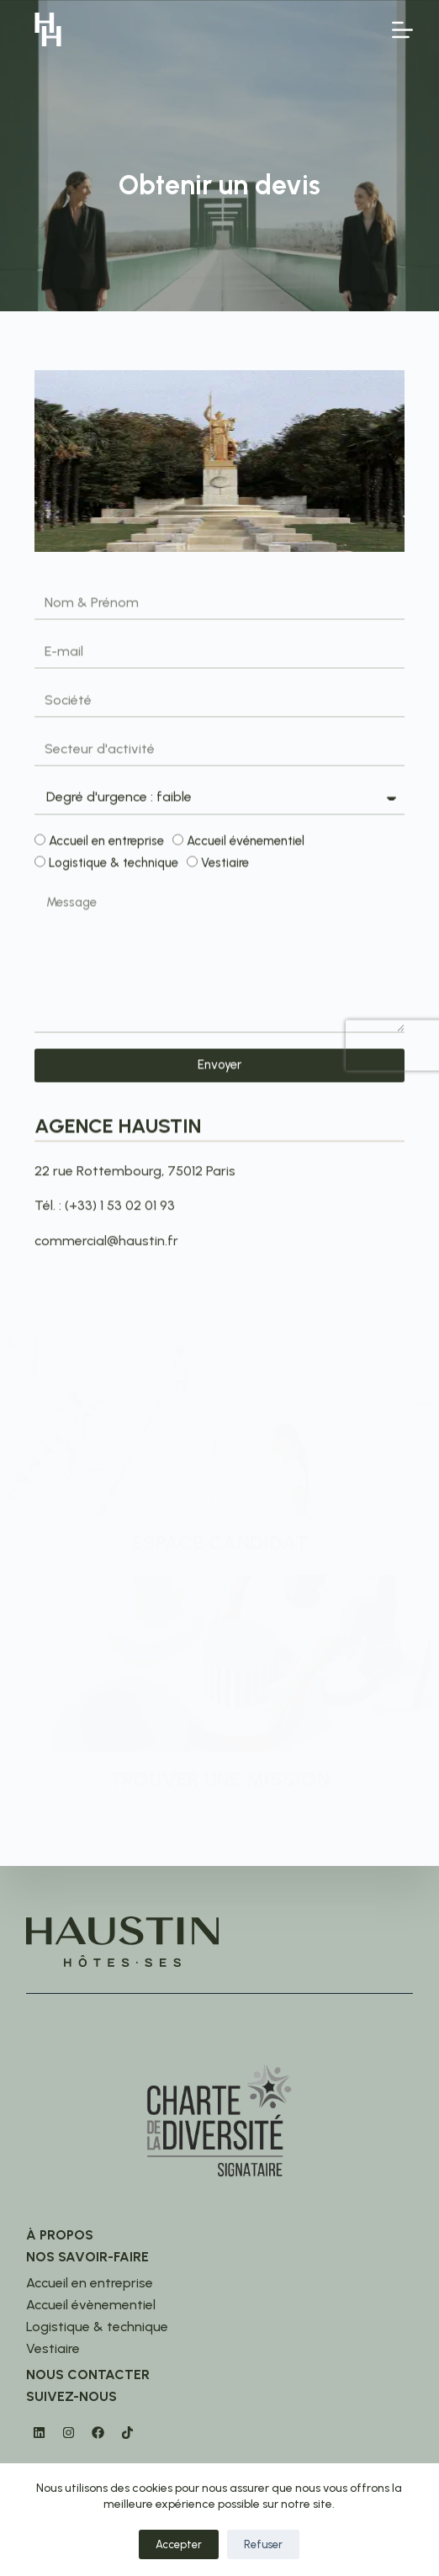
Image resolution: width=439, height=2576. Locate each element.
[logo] (48, 29)
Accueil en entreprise (106, 843)
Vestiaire (225, 866)
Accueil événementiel (245, 843)
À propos (59, 2235)
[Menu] (402, 29)
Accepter (179, 2544)
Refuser (263, 2544)
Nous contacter (88, 2375)
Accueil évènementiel (91, 2305)
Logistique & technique (113, 866)
